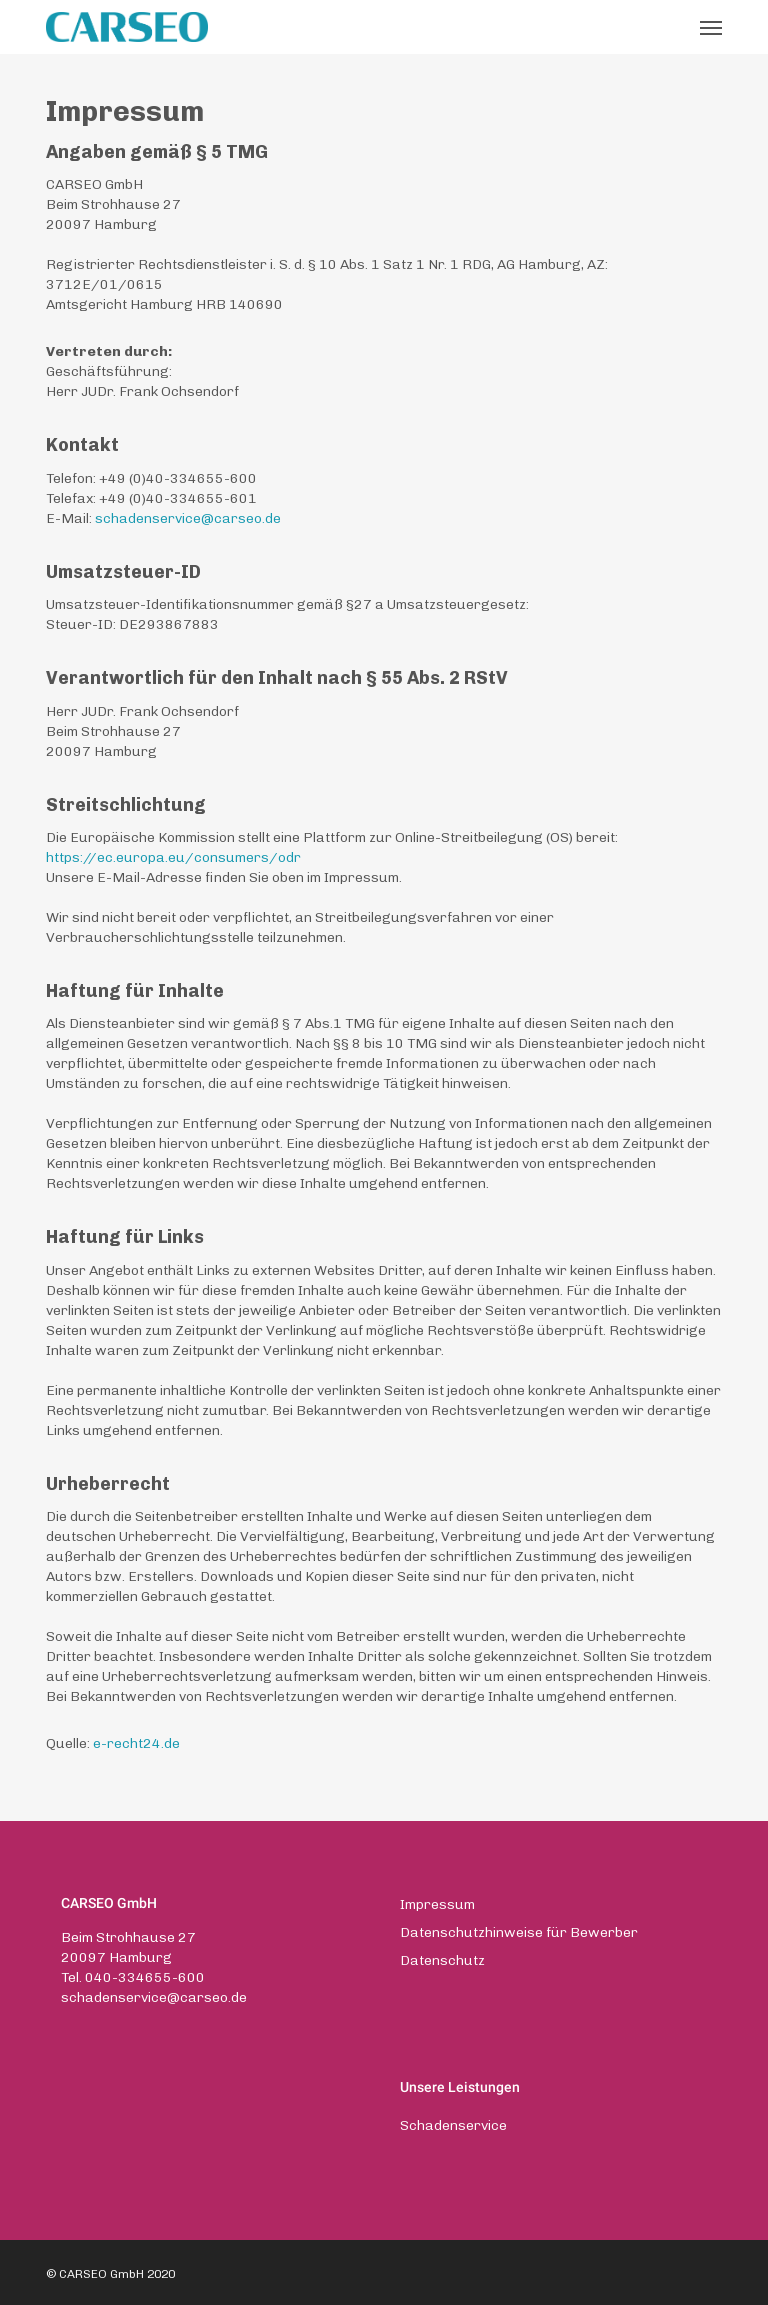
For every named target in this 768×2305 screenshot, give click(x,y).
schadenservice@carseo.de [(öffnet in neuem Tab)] (188, 518)
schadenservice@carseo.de (154, 1997)
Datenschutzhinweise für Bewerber (519, 1932)
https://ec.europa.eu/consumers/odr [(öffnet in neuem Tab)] (173, 857)
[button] (711, 27)
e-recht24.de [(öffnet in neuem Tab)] (136, 1743)
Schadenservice (453, 2125)
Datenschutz (442, 1960)
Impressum (437, 1904)
